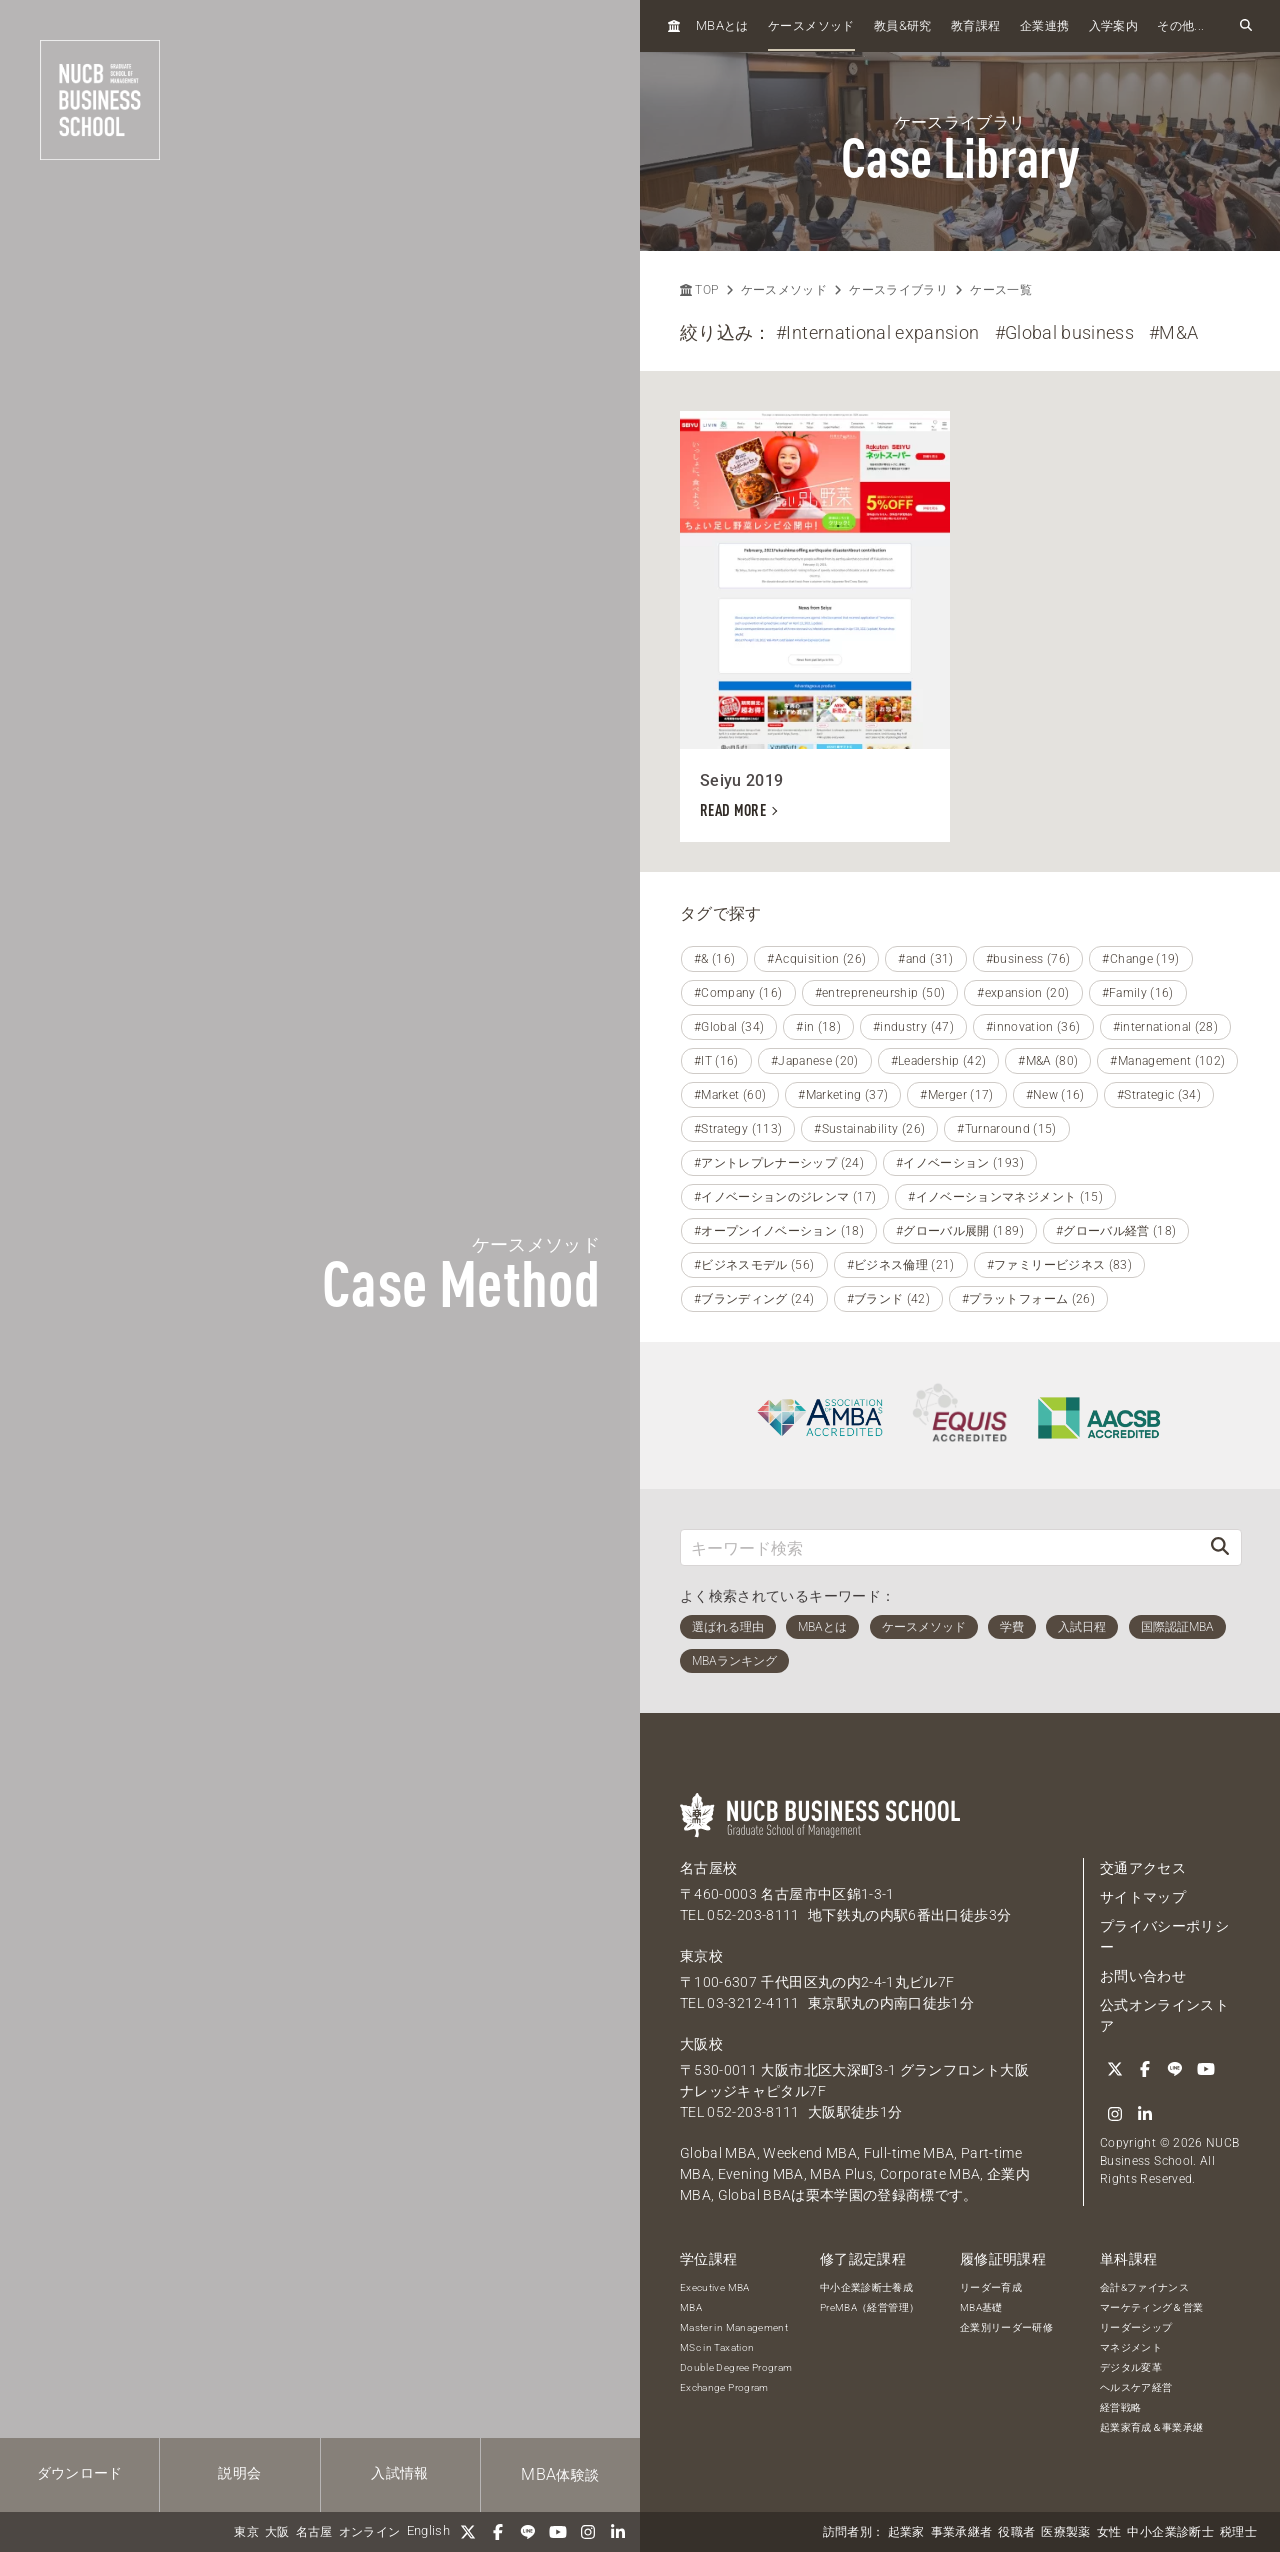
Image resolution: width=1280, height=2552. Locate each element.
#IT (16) (716, 1061)
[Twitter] (468, 2532)
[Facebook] (498, 2532)
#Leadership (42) (939, 1061)
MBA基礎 (981, 2307)
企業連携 (1044, 26)
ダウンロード (80, 2473)
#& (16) (714, 959)
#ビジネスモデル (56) (754, 1265)
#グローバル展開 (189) (960, 1231)
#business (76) (1028, 959)
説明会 (239, 2473)
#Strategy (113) (738, 1129)
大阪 (277, 2532)
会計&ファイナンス (1144, 2287)
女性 (1109, 2532)
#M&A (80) (1048, 1061)
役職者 (1016, 2532)
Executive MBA (715, 2287)
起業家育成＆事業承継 (1152, 2427)
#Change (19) (1140, 959)
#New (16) (1055, 1095)
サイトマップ (1143, 1897)
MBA (691, 2307)
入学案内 (1113, 26)
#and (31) (925, 959)
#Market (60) (730, 1095)
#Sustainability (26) (869, 1129)
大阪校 (701, 2044)
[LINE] (528, 2532)
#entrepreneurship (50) (880, 993)
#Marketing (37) (843, 1095)
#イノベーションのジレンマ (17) (785, 1197)
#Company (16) (738, 993)
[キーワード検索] (940, 1547)
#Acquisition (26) (816, 959)
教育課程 (975, 26)
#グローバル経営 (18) (1116, 1231)
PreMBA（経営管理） (869, 2307)
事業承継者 (962, 2532)
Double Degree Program (736, 2367)
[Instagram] (588, 2532)
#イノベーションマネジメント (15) (1005, 1197)
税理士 (1238, 2532)
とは (722, 25)
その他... (1180, 26)
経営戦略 (1120, 2407)
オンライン (370, 2532)
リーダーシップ (1136, 2327)
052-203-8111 (753, 1915)
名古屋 (314, 2532)
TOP (699, 290)
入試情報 (399, 2473)
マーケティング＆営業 (1152, 2307)
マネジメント (1131, 2347)
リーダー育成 (991, 2287)
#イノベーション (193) (960, 1163)
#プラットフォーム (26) (1028, 1299)
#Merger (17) (956, 1095)
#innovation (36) (1033, 1027)
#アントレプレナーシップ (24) (779, 1163)
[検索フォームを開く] (1246, 26)
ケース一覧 (1001, 290)
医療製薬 (1065, 2532)
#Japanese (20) (815, 1061)
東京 (246, 2532)
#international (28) (1166, 1027)
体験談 (560, 2474)
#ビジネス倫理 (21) (901, 1265)
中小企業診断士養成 (866, 2287)
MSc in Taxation (717, 2347)
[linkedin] (618, 2532)
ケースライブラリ (898, 290)
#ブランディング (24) (754, 1299)
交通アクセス (1143, 1868)
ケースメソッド (811, 26)
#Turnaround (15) (1007, 1129)
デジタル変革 (1131, 2367)
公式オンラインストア (1164, 2015)
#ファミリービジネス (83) (1059, 1265)
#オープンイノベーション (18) (779, 1231)
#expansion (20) (1023, 993)
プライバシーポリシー (1164, 1936)
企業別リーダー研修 (1006, 2327)
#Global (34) (729, 1027)
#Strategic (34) (1159, 1095)
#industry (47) (913, 1027)
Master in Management (734, 2327)
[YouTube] (558, 2532)
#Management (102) (1167, 1061)
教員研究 (903, 25)
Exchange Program (724, 2387)
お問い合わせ (1143, 1976)
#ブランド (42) (889, 1299)
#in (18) (818, 1027)
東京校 (701, 1956)
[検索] (1220, 1547)
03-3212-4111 (753, 2003)
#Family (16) (1138, 993)
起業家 (906, 2532)
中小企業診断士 (1170, 2532)
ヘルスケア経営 (1136, 2387)
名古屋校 (708, 1868)
